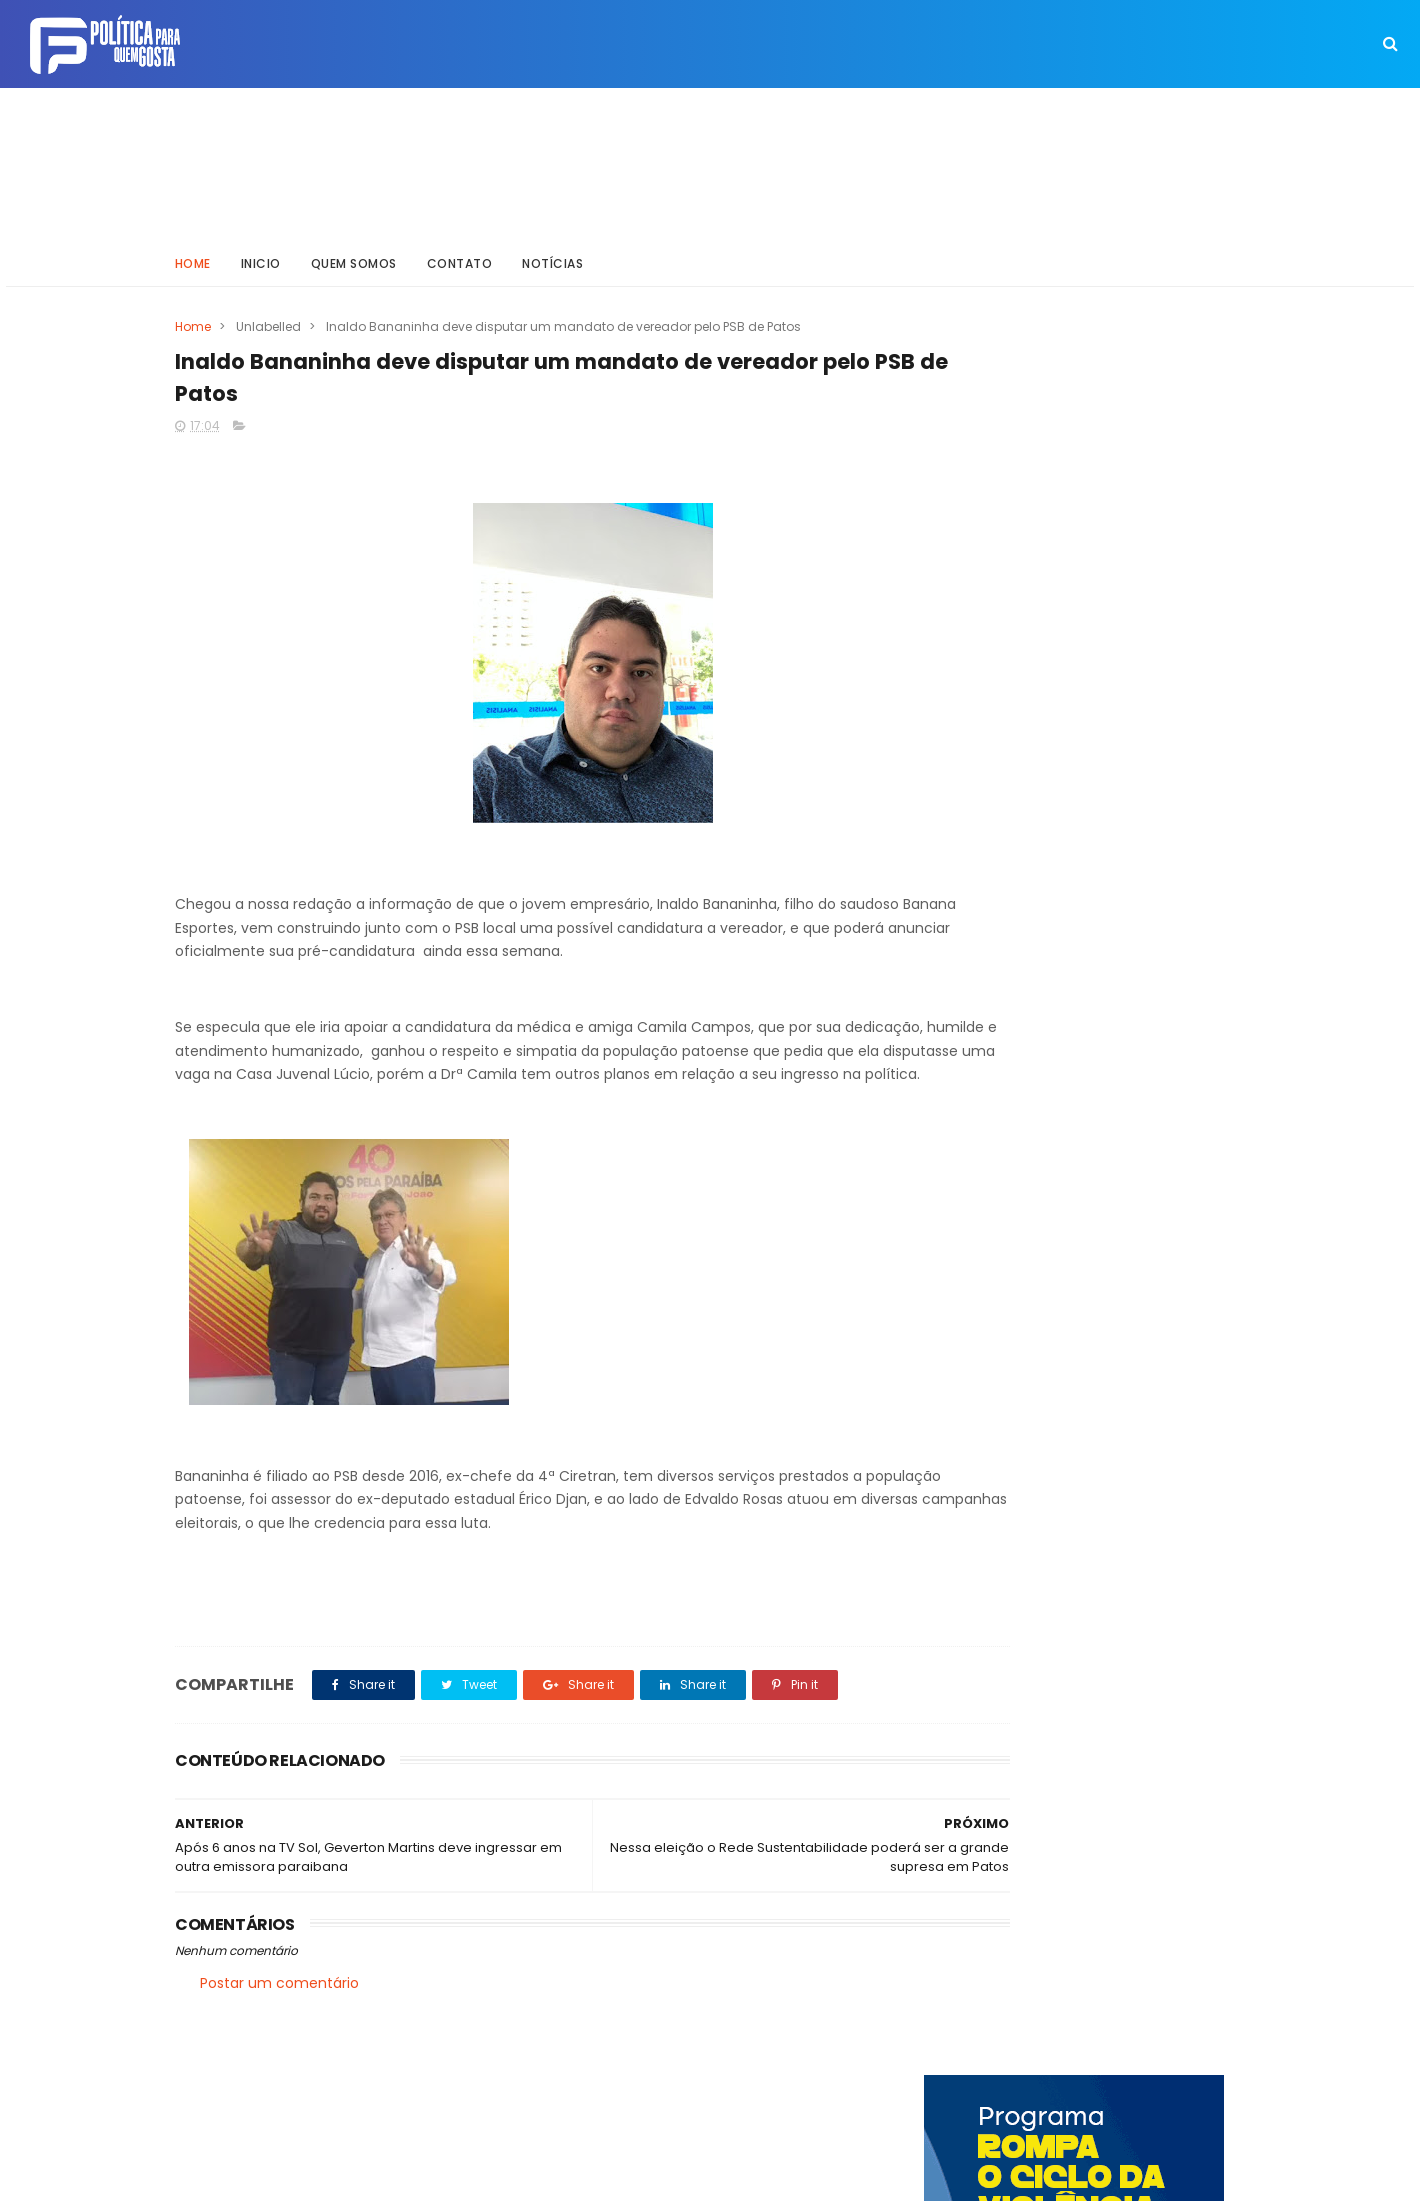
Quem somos (354, 254)
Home (193, 254)
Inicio (261, 254)
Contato (460, 254)
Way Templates (445, 2176)
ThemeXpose (287, 2176)
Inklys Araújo (640, 2176)
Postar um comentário (279, 2006)
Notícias (553, 254)
